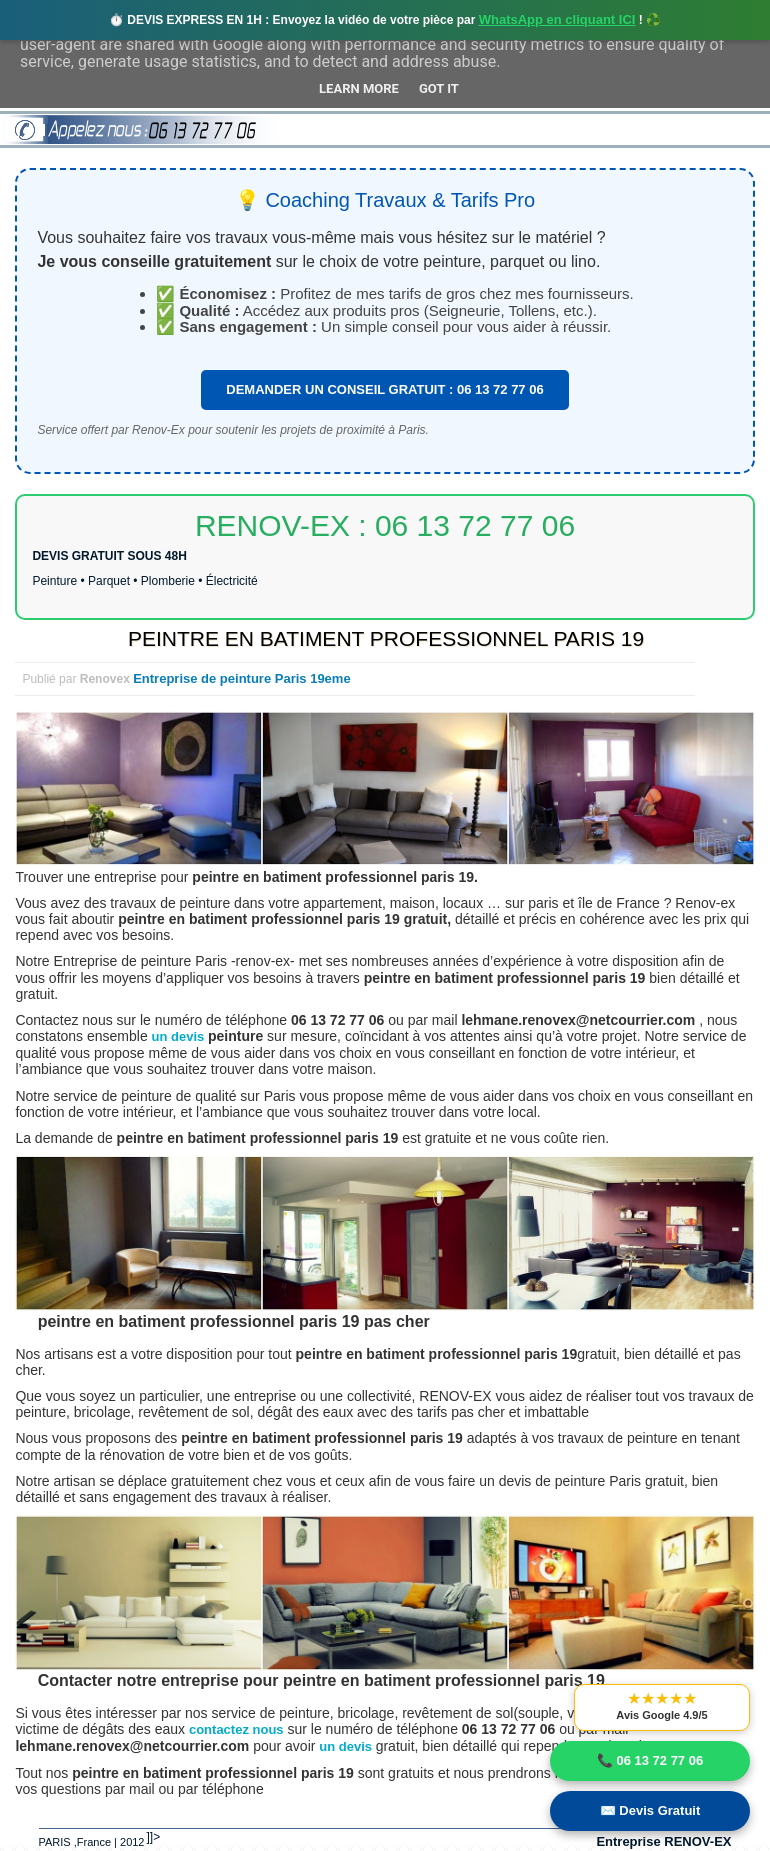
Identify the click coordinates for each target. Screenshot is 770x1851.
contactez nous (236, 1729)
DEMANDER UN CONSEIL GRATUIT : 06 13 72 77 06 (384, 389)
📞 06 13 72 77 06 (650, 1760)
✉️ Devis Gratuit (650, 1810)
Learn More (359, 88)
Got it (439, 88)
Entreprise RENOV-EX (663, 1841)
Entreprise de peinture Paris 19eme (241, 678)
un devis (180, 1036)
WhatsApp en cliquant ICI (557, 19)
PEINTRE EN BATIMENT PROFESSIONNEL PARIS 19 (386, 638)
